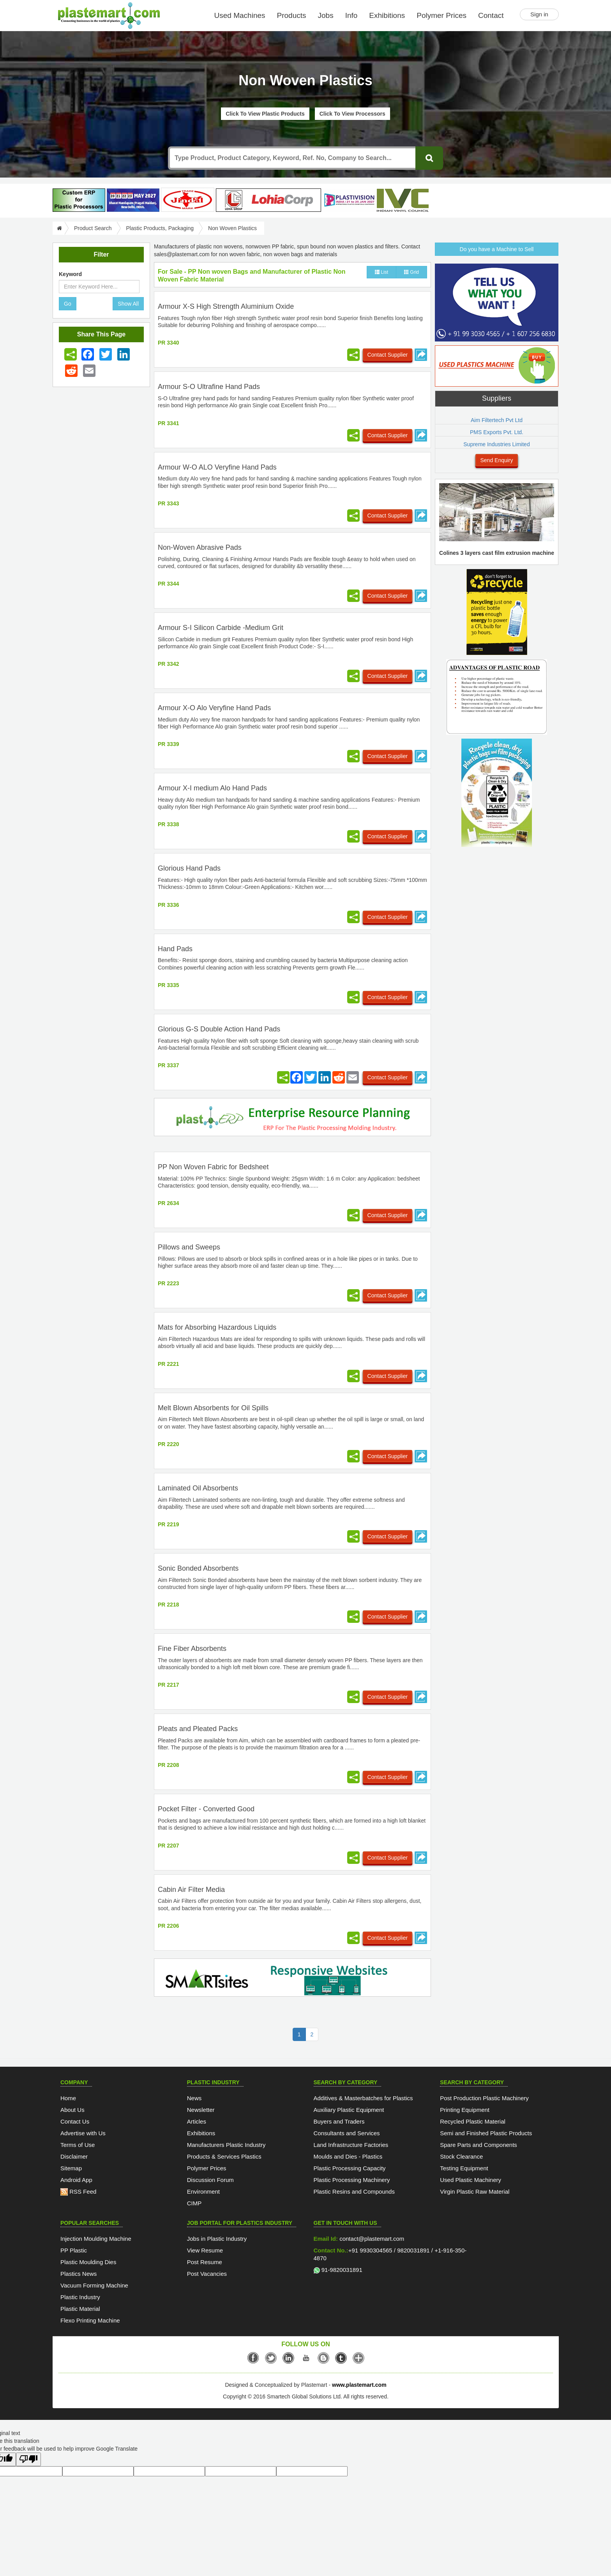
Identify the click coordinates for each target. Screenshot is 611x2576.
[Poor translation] (28, 2459)
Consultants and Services (347, 2133)
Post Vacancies (207, 2273)
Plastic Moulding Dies (88, 2262)
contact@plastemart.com (371, 2238)
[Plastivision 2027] (349, 200)
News (194, 2098)
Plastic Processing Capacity (350, 2168)
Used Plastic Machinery (470, 2180)
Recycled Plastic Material (472, 2121)
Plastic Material (80, 2308)
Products (291, 15)
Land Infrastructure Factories (351, 2144)
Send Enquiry (496, 460)
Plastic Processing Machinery (352, 2180)
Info (351, 15)
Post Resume (204, 2262)
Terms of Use (77, 2144)
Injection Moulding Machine (95, 2238)
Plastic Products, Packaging (160, 228)
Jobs (326, 15)
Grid (411, 272)
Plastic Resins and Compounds (354, 2191)
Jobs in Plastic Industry (217, 2238)
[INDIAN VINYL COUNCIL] (402, 200)
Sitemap (71, 2168)
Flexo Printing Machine (90, 2320)
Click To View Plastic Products (265, 114)
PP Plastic (73, 2250)
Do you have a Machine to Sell (497, 249)
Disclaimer (74, 2156)
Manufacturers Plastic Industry (226, 2144)
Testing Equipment (464, 2168)
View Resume (205, 2250)
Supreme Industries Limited (496, 444)
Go (67, 304)
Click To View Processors (352, 114)
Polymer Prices (441, 15)
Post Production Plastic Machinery (484, 2098)
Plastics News (78, 2273)
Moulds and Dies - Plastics (348, 2156)
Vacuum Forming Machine (94, 2285)
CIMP (194, 2203)
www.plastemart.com (359, 2385)
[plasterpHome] (79, 200)
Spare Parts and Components (478, 2144)
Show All (128, 304)
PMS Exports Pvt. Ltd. (496, 432)
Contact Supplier (387, 355)
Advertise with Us (83, 2133)
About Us (72, 2109)
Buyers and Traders (339, 2121)
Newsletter (201, 2109)
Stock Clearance (461, 2156)
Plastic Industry (80, 2297)
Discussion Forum (210, 2180)
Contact (490, 15)
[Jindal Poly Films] (187, 200)
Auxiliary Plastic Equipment (349, 2109)
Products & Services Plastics (224, 2156)
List (381, 272)
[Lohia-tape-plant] (268, 200)
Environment (203, 2191)
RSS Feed (78, 2191)
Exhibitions (387, 15)
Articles (196, 2121)
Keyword (70, 274)
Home (68, 2098)
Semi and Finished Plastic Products (486, 2133)
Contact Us (74, 2121)
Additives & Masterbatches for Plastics (363, 2098)
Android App (76, 2180)
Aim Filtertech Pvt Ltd (497, 420)
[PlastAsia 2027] (133, 200)
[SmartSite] (292, 1979)
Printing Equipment (464, 2109)
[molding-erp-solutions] (292, 1119)
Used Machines (239, 15)
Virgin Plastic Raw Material (474, 2191)
